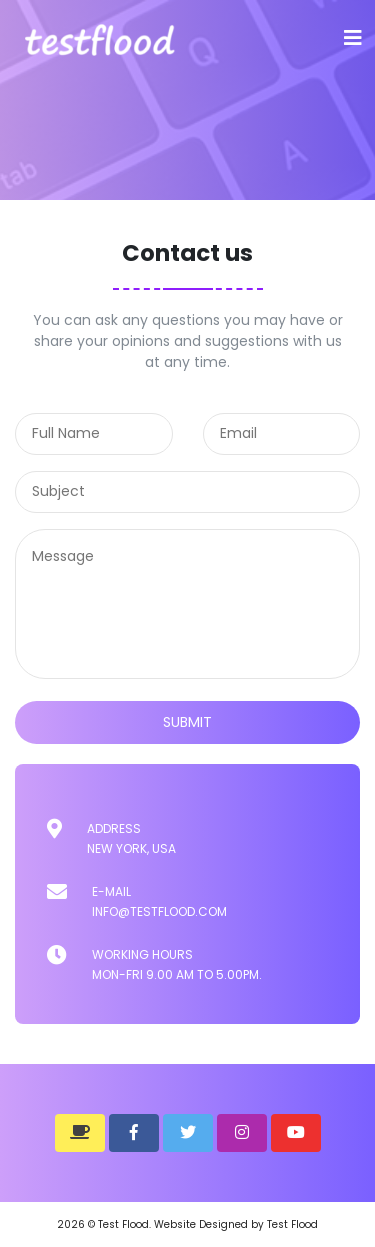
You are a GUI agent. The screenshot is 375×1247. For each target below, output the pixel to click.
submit (187, 722)
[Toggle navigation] (353, 38)
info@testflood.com (159, 911)
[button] (80, 1133)
